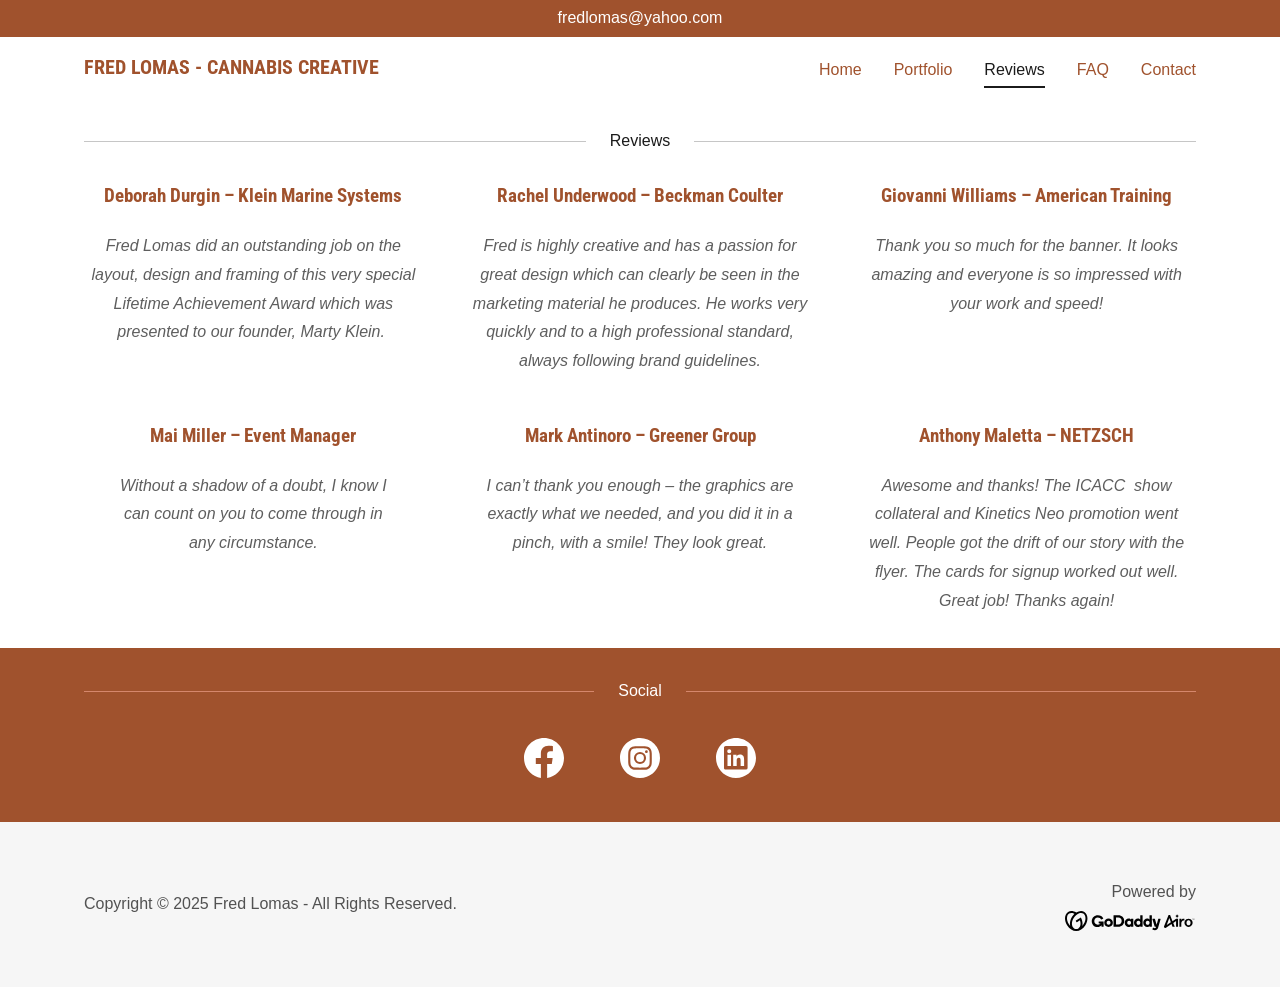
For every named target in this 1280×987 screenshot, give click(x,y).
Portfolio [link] (923, 69)
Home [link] (840, 69)
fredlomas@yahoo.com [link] (640, 17)
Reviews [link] (1014, 69)
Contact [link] (1168, 69)
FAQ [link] (1093, 69)
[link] (231, 68)
